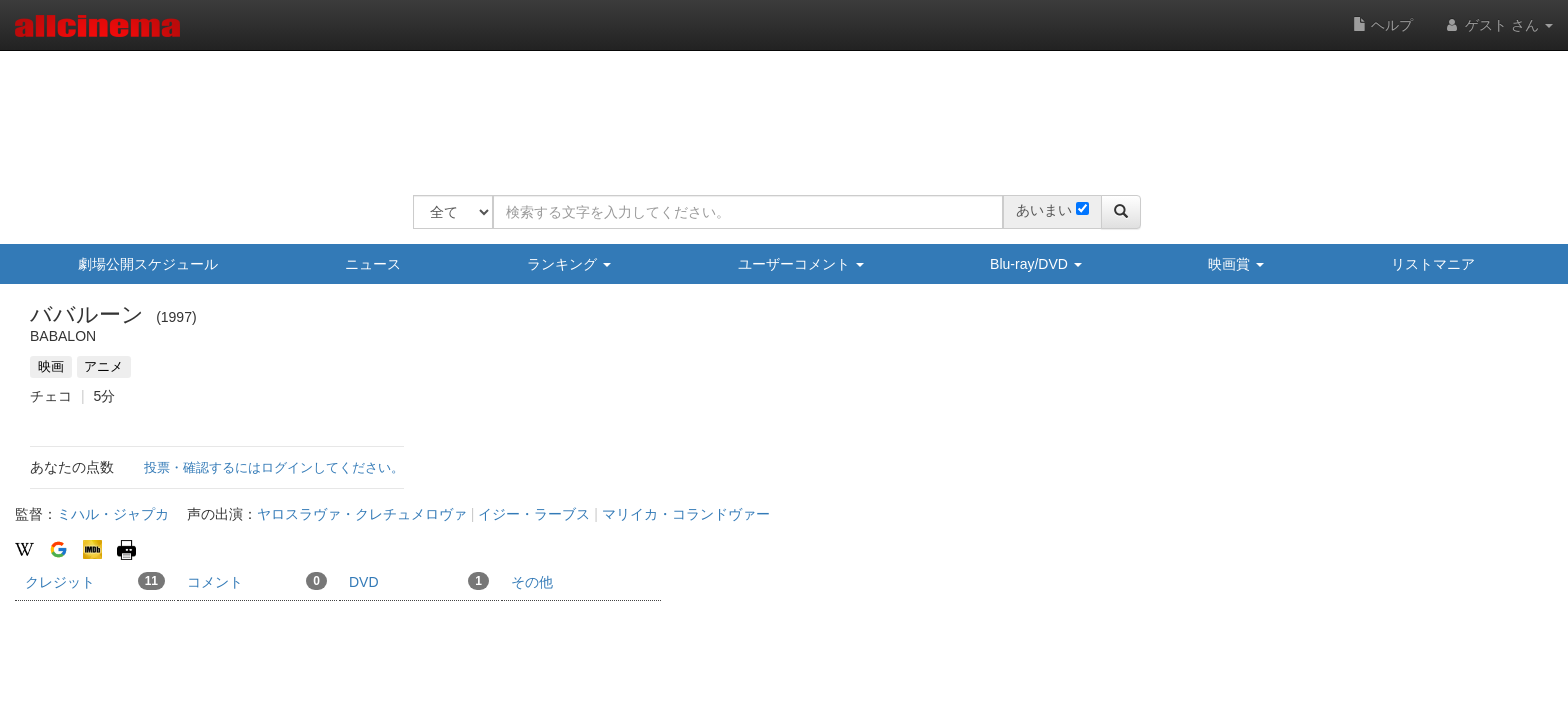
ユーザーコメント (801, 264)
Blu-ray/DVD (1036, 264)
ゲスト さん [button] (1498, 25)
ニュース (373, 264)
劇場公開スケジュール (148, 264)
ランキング (569, 264)
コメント (257, 581)
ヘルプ (1383, 25)
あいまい (1044, 210)
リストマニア (1433, 264)
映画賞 (1236, 264)
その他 (532, 582)
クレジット (95, 581)
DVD (419, 581)
